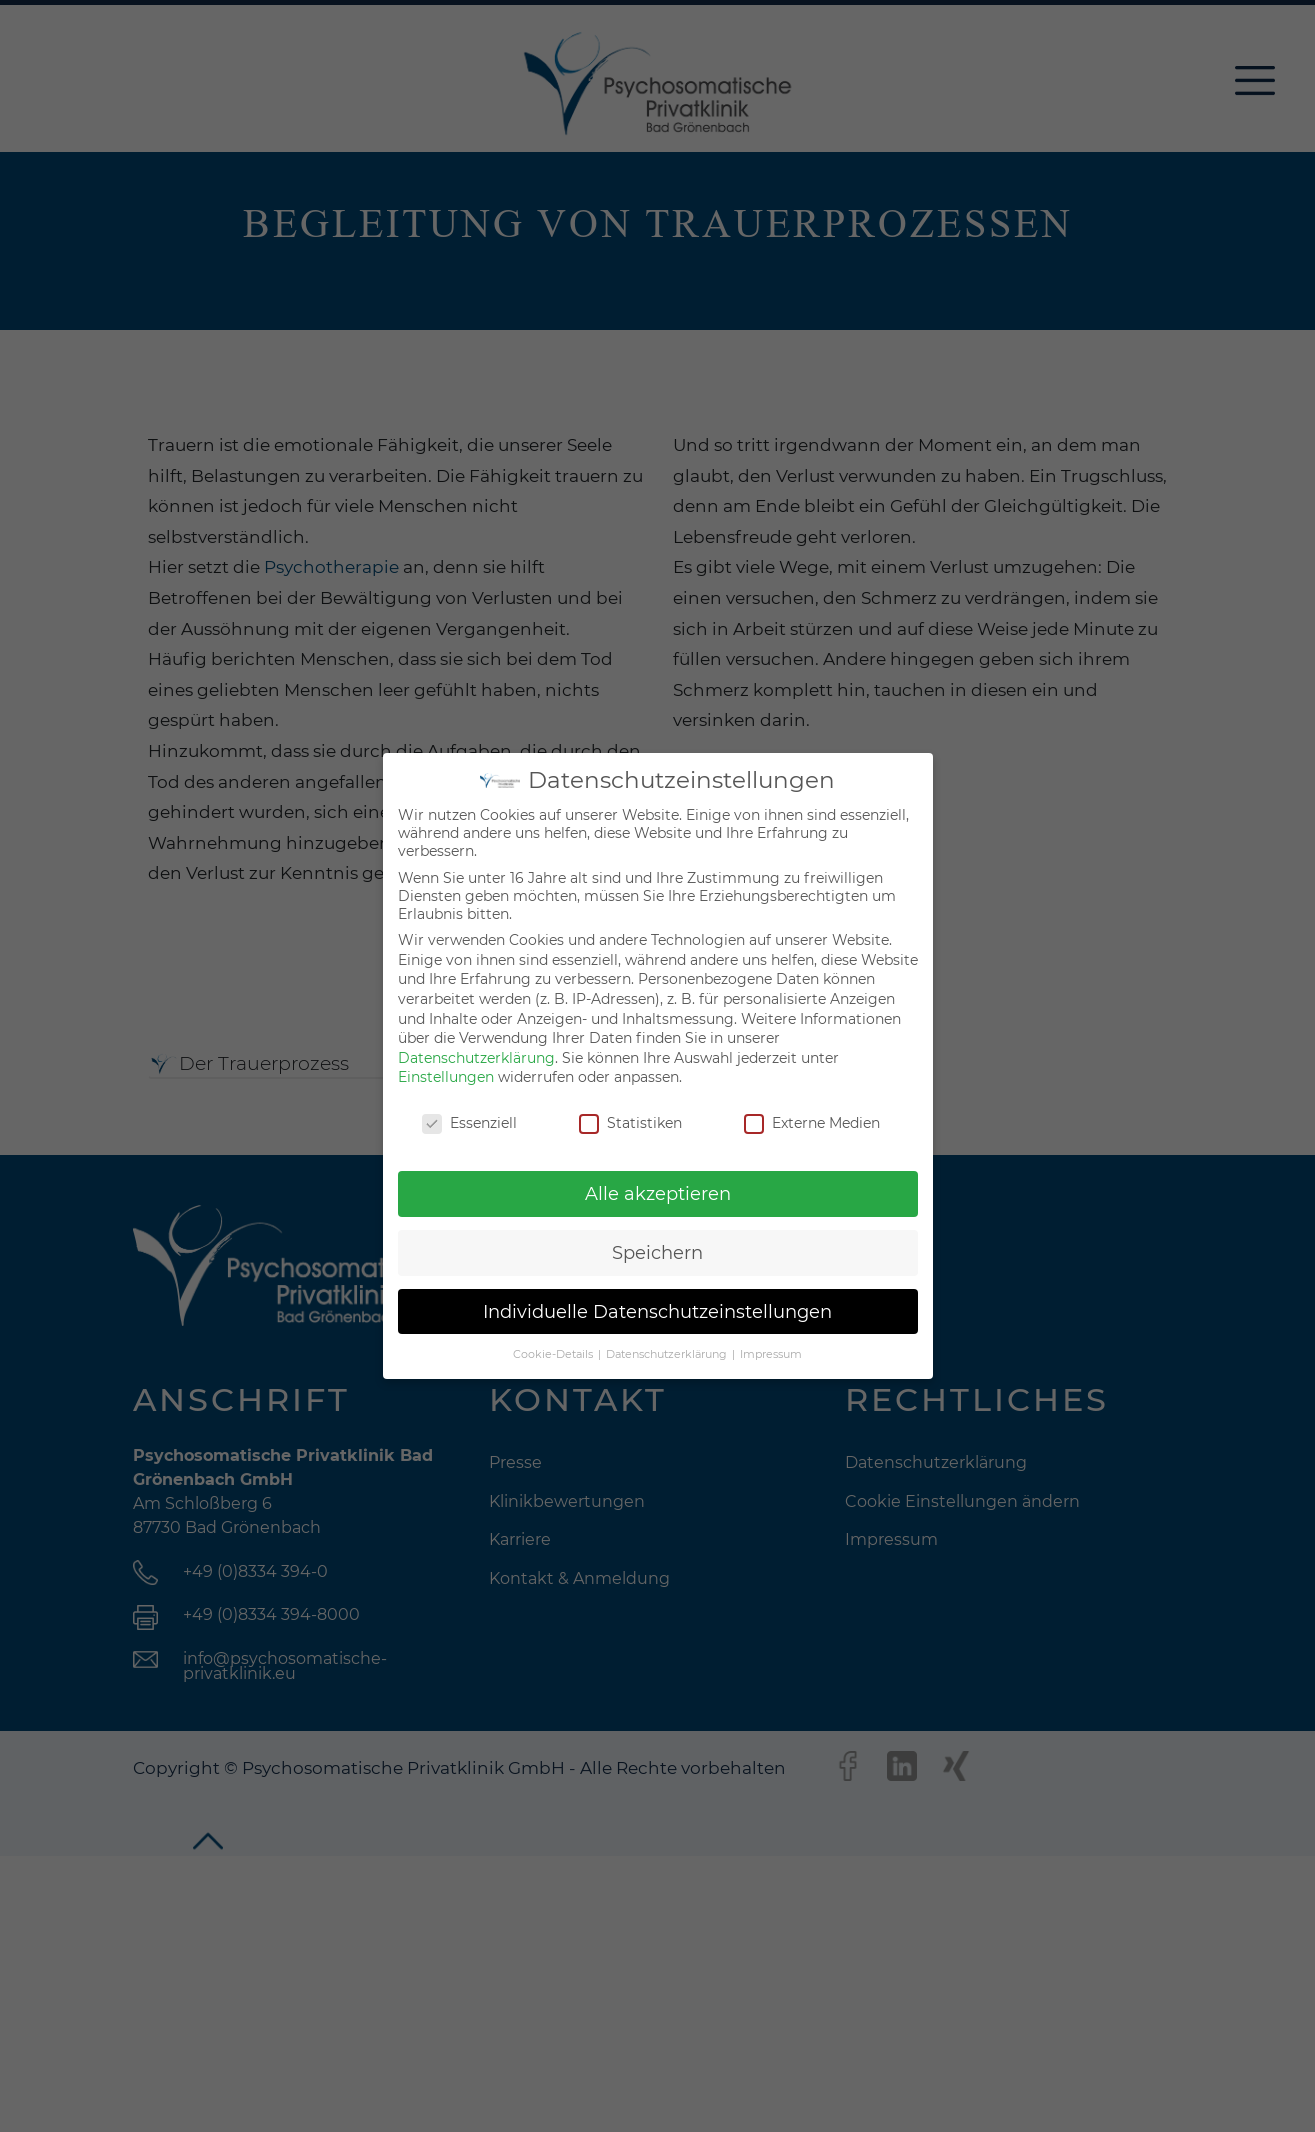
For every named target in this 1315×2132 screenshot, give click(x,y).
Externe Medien (812, 1123)
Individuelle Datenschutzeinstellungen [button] (657, 1311)
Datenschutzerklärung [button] (668, 1354)
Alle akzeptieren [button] (658, 1193)
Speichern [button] (657, 1252)
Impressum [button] (771, 1354)
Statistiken (630, 1123)
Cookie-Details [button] (554, 1354)
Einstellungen (446, 1077)
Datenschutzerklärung (476, 1058)
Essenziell (469, 1123)
